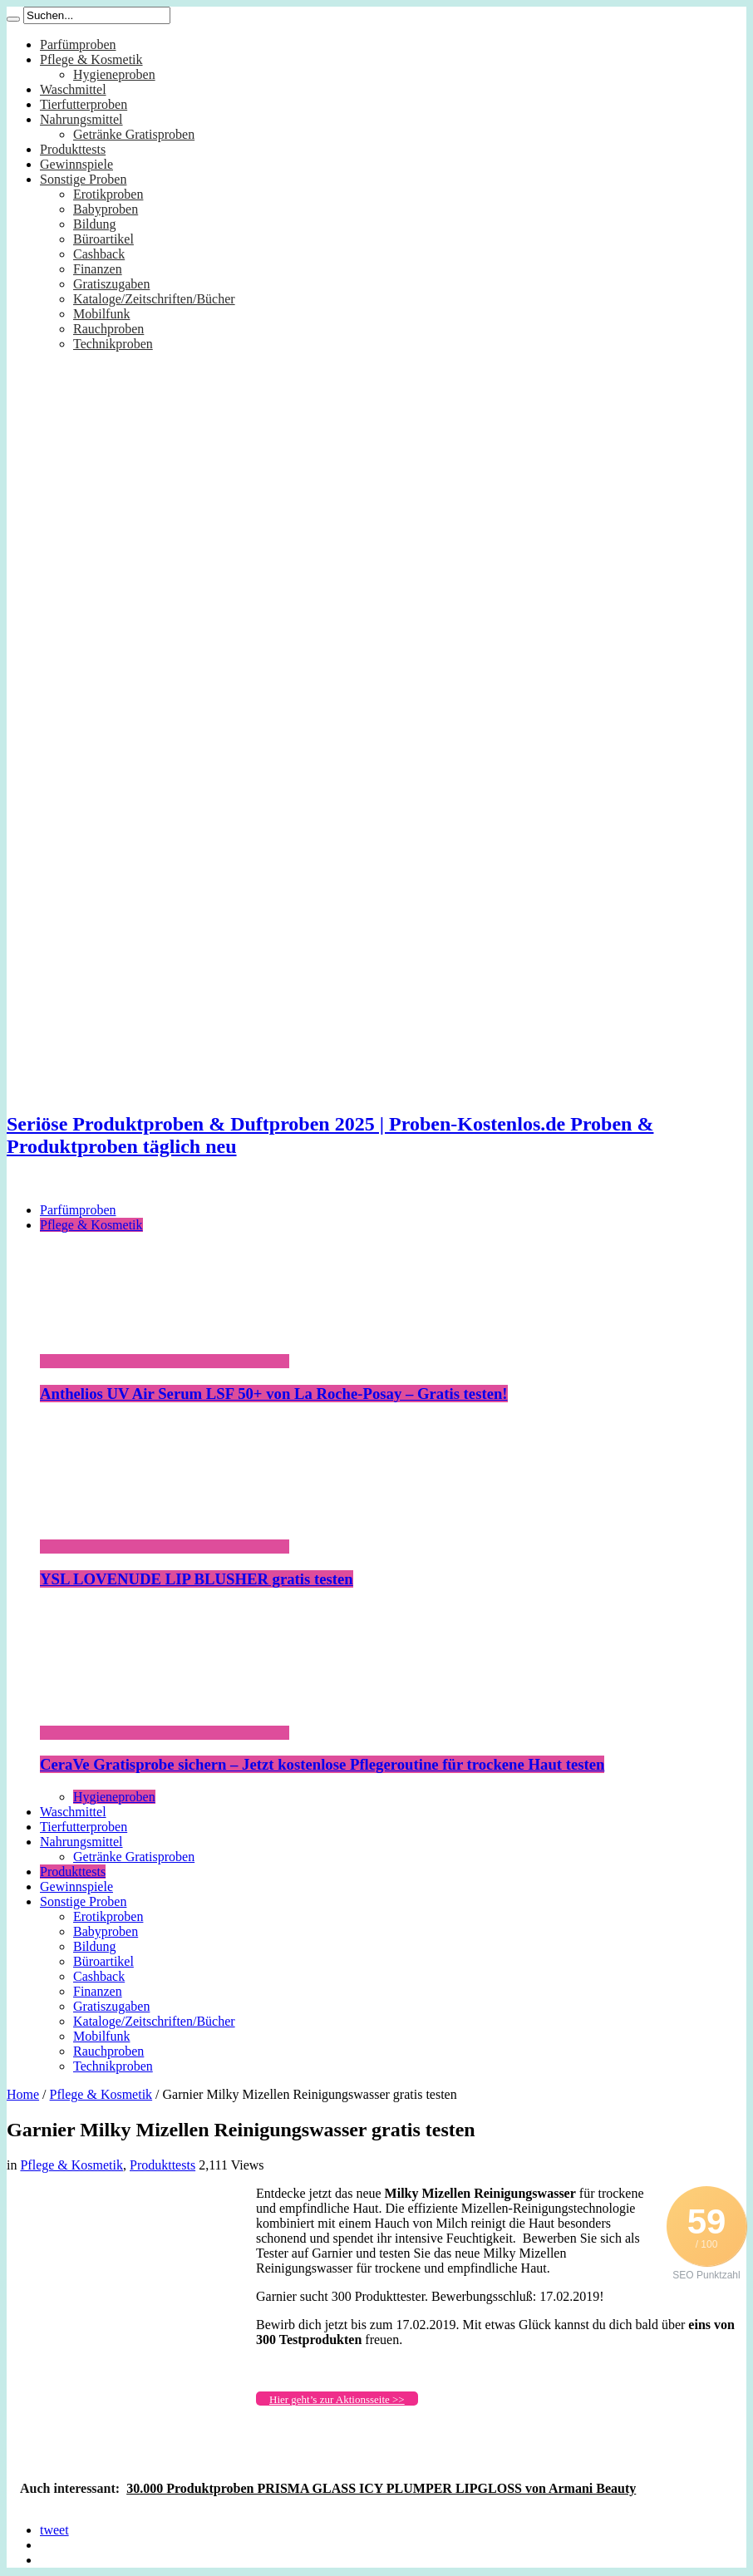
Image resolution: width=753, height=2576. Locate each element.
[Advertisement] (131, 2290)
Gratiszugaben (111, 284)
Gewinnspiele (76, 164)
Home (23, 2094)
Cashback (99, 254)
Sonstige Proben (83, 179)
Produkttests (73, 149)
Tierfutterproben (83, 104)
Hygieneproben (114, 74)
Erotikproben (108, 194)
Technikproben (113, 344)
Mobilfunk (101, 314)
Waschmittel (73, 89)
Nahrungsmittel (81, 119)
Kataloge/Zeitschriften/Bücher (154, 299)
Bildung (94, 224)
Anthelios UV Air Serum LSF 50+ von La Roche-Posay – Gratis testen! (274, 1393)
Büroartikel (103, 239)
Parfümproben (78, 44)
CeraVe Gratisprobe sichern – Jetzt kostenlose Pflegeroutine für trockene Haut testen (322, 1764)
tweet (54, 2530)
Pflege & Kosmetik (91, 59)
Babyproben (105, 209)
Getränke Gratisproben (133, 134)
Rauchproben (108, 329)
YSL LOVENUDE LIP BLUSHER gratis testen (196, 1579)
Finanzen (97, 269)
